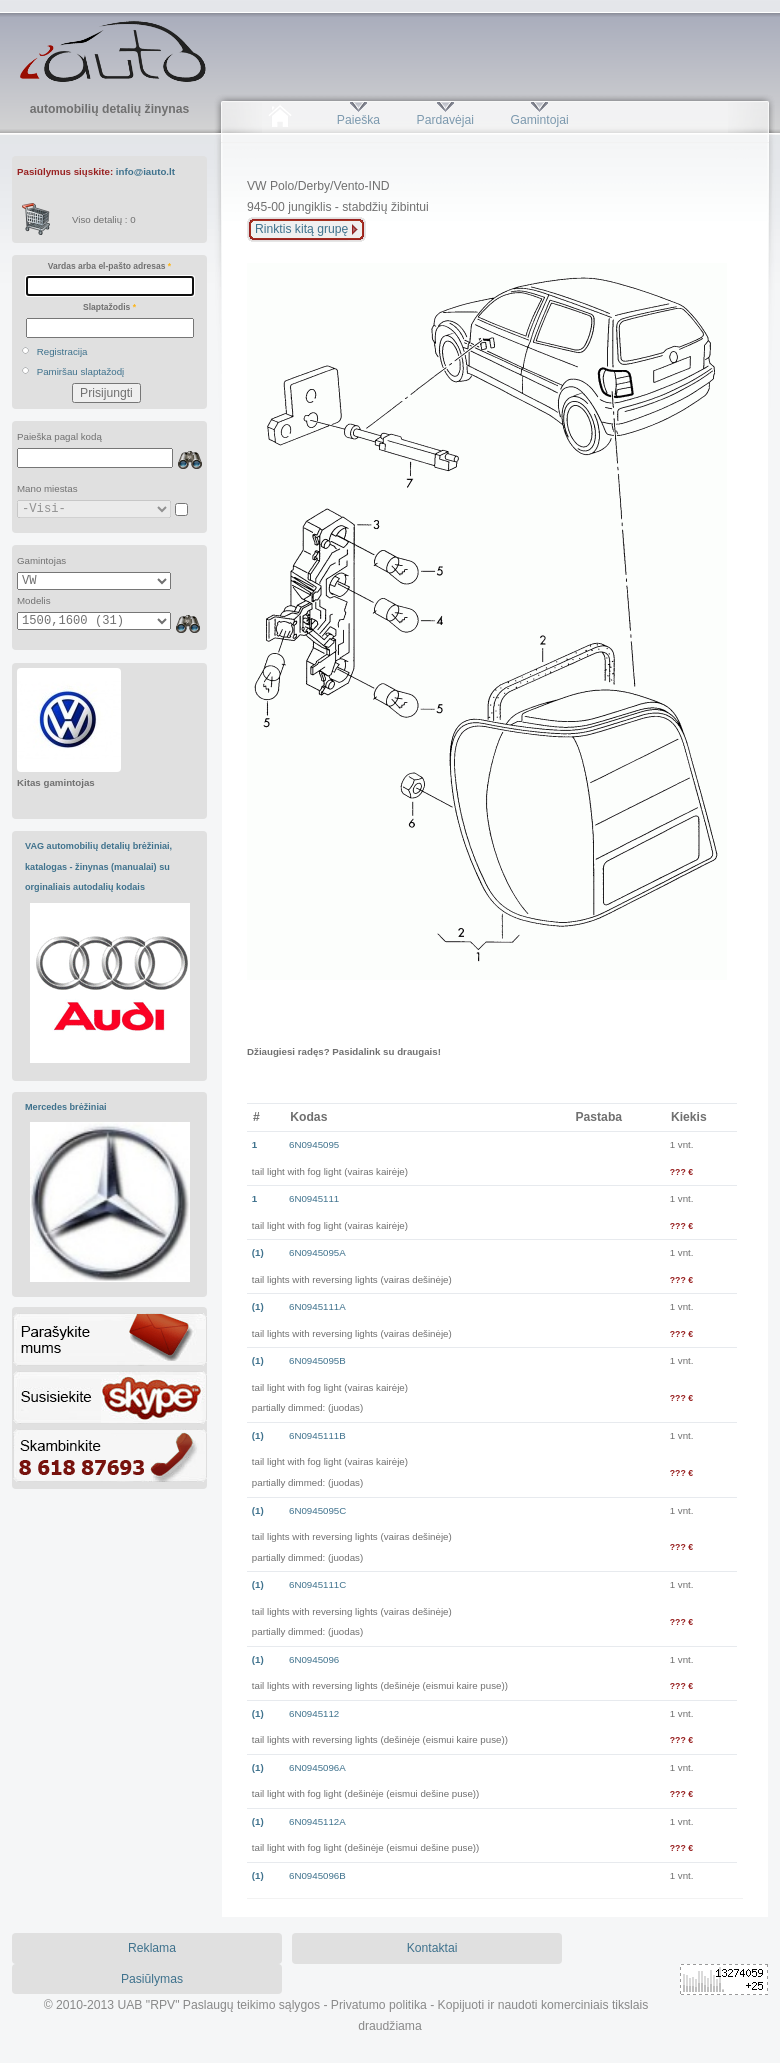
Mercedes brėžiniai (66, 1107)
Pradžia (279, 120)
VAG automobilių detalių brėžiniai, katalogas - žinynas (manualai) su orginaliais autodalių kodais (98, 866)
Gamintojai (539, 120)
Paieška (358, 120)
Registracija (62, 351)
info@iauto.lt (145, 171)
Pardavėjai (445, 120)
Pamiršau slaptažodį (81, 371)
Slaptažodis (109, 307)
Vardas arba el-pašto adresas (109, 266)
